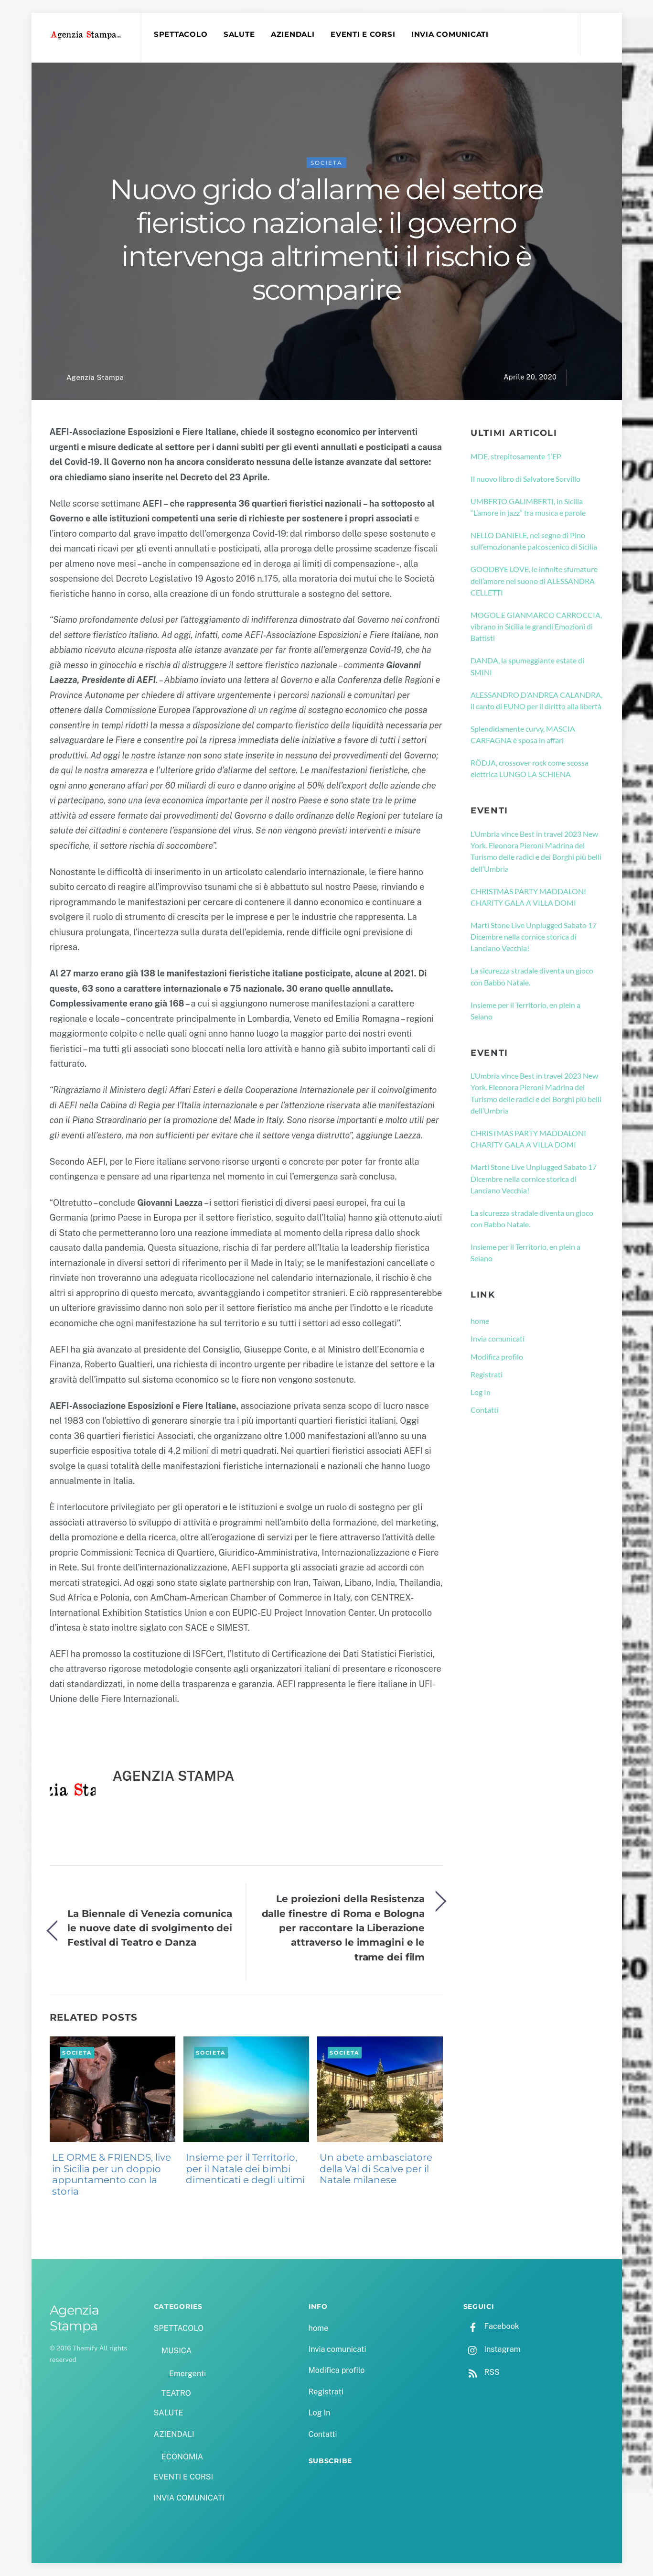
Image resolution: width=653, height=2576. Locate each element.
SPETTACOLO (180, 34)
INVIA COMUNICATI (450, 34)
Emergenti (187, 2373)
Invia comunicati (498, 1338)
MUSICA (176, 2350)
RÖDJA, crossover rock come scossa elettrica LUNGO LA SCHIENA (530, 768)
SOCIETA (326, 162)
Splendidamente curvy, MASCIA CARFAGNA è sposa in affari (523, 734)
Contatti (485, 1409)
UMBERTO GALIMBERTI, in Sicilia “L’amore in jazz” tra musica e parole (528, 507)
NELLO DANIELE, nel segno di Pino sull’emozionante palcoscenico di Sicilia (534, 540)
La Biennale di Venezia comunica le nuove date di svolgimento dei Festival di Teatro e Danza (149, 1927)
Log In (481, 1391)
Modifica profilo (497, 1356)
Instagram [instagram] (492, 2349)
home (480, 1320)
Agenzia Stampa (95, 377)
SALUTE (239, 34)
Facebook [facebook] (491, 2326)
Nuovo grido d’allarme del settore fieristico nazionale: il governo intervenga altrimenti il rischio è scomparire (327, 239)
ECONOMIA (182, 2456)
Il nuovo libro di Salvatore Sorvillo (525, 478)
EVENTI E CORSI (363, 34)
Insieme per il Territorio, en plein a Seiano (525, 1010)
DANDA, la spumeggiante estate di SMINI (527, 666)
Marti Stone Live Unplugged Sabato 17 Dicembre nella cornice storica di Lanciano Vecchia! (534, 936)
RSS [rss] (481, 2372)
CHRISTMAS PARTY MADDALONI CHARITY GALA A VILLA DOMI (528, 897)
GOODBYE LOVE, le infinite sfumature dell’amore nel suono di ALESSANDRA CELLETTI (534, 580)
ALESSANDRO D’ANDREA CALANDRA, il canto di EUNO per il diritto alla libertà (536, 700)
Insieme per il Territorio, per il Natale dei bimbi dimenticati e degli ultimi (245, 2169)
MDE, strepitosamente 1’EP (516, 456)
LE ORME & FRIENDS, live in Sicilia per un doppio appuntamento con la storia (111, 2174)
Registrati (487, 1374)
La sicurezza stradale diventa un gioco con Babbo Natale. (532, 976)
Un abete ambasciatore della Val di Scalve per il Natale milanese (376, 2169)
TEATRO (176, 2393)
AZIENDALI (293, 34)
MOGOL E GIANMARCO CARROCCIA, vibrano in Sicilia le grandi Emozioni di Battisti (536, 626)
